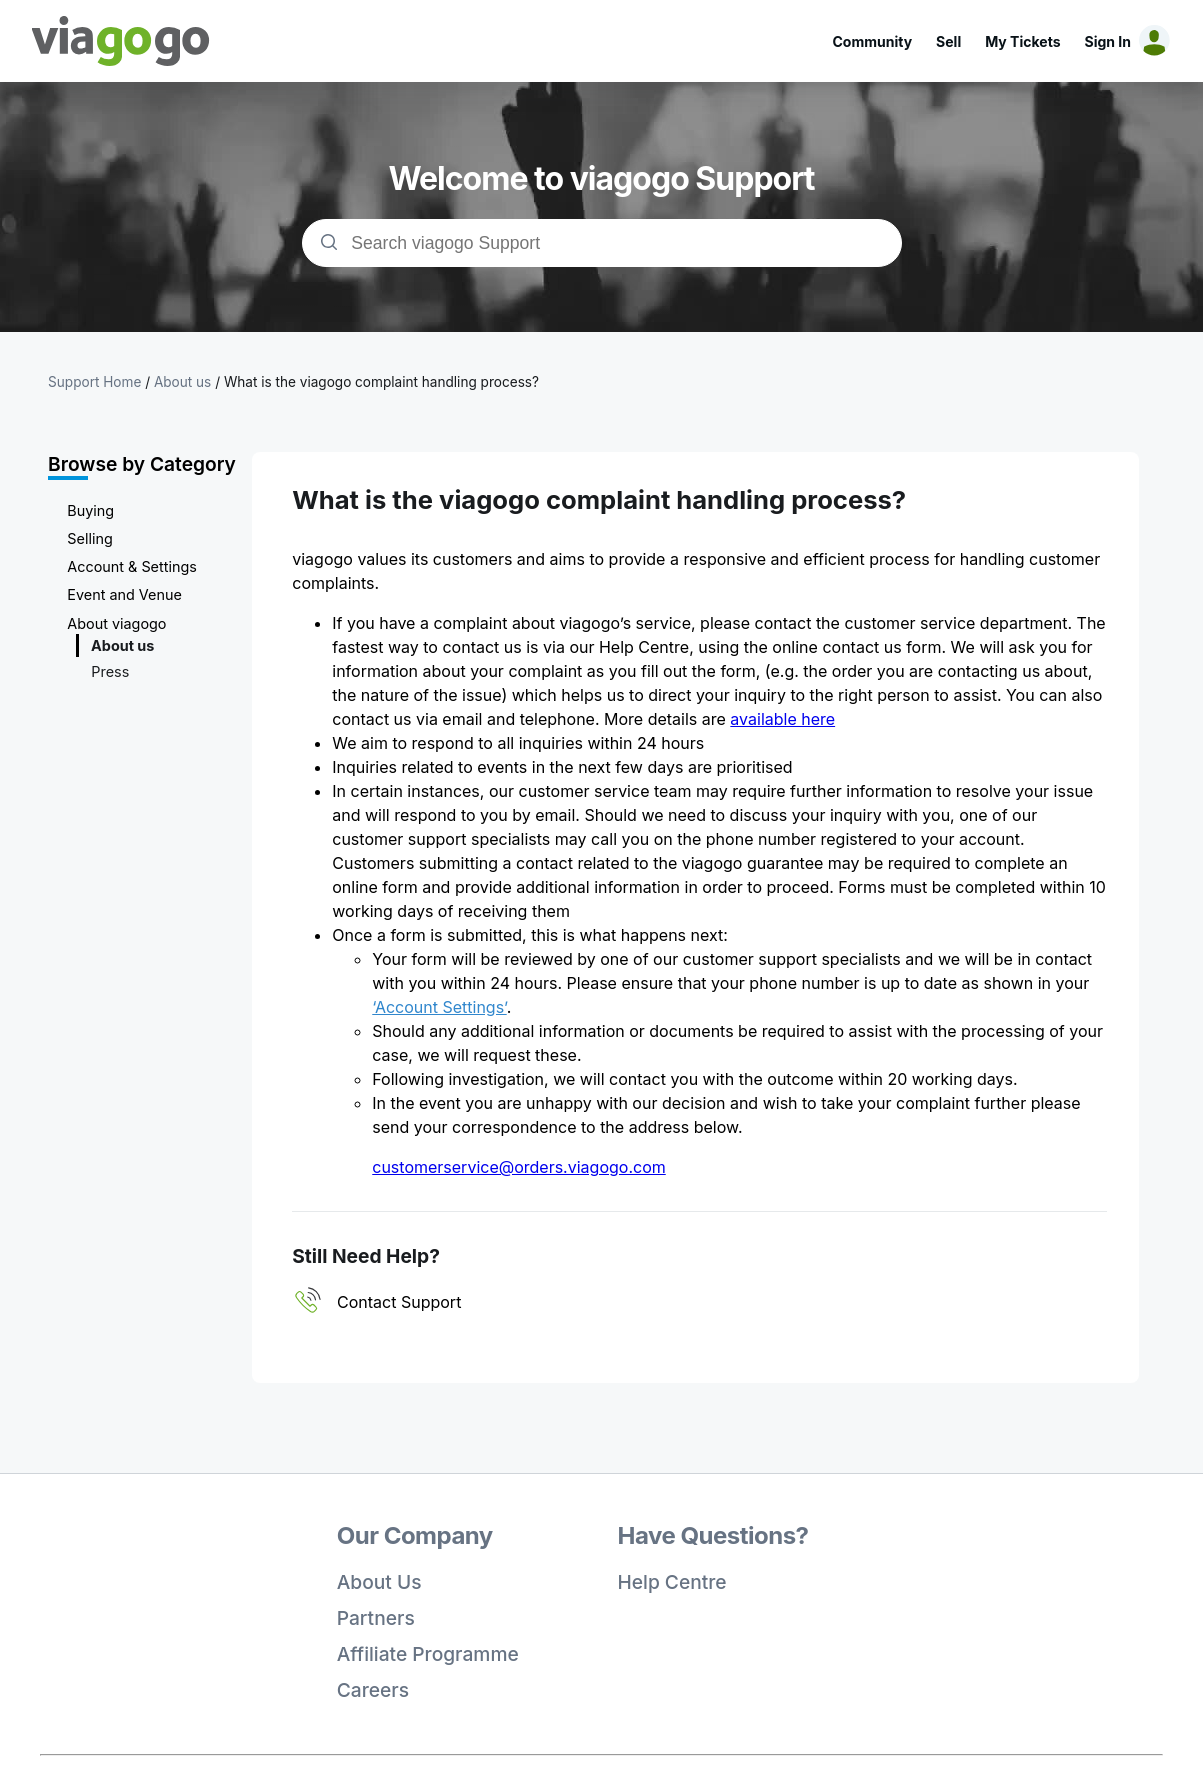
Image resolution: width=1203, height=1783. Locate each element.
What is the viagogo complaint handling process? (381, 382)
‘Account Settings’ (439, 1007)
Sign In (1108, 41)
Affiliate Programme (428, 1654)
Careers (373, 1690)
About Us (379, 1582)
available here (782, 719)
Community (872, 41)
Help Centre (672, 1582)
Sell (948, 41)
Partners (376, 1618)
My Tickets (1022, 41)
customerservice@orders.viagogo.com (519, 1167)
